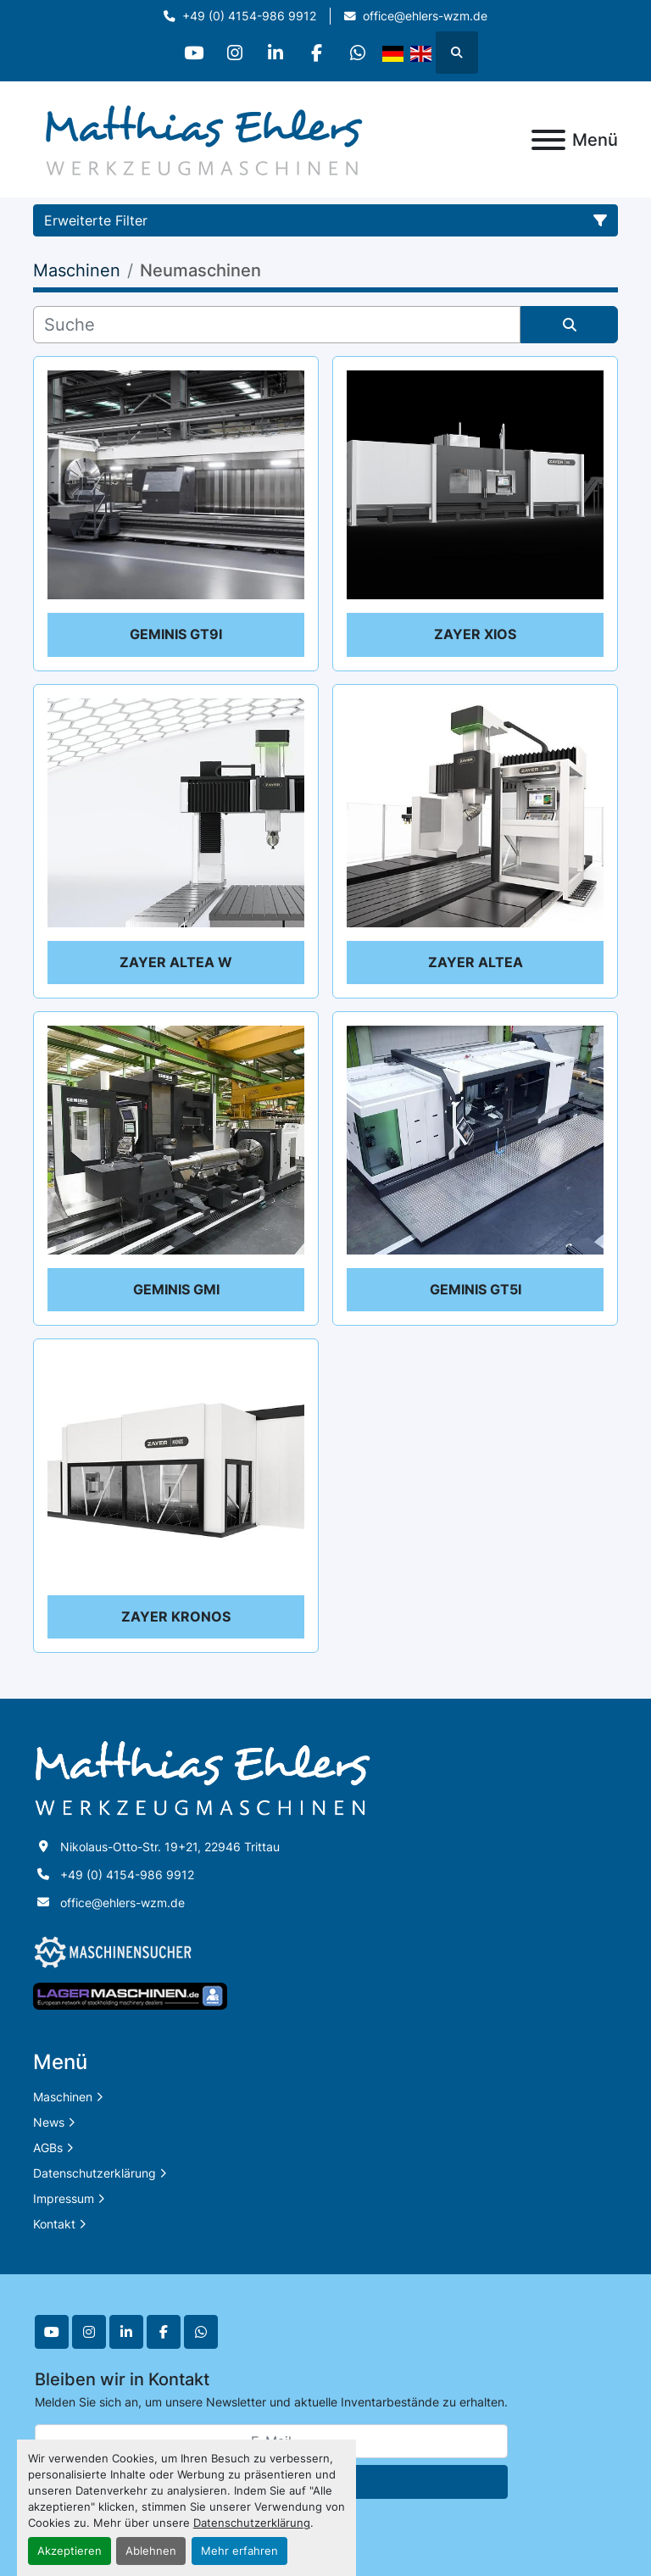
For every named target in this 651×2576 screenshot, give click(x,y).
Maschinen (62, 2096)
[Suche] (276, 324)
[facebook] (319, 52)
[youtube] (189, 52)
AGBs (48, 2147)
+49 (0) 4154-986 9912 (249, 16)
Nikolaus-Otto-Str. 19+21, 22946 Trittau (170, 1846)
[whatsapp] (362, 52)
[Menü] (548, 140)
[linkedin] (275, 52)
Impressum (63, 2198)
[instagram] (232, 52)
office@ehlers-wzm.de (425, 16)
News (48, 2122)
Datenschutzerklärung (251, 2523)
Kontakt (54, 2224)
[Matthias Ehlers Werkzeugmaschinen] (202, 1777)
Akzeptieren (69, 2551)
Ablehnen (150, 2551)
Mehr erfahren (239, 2551)
